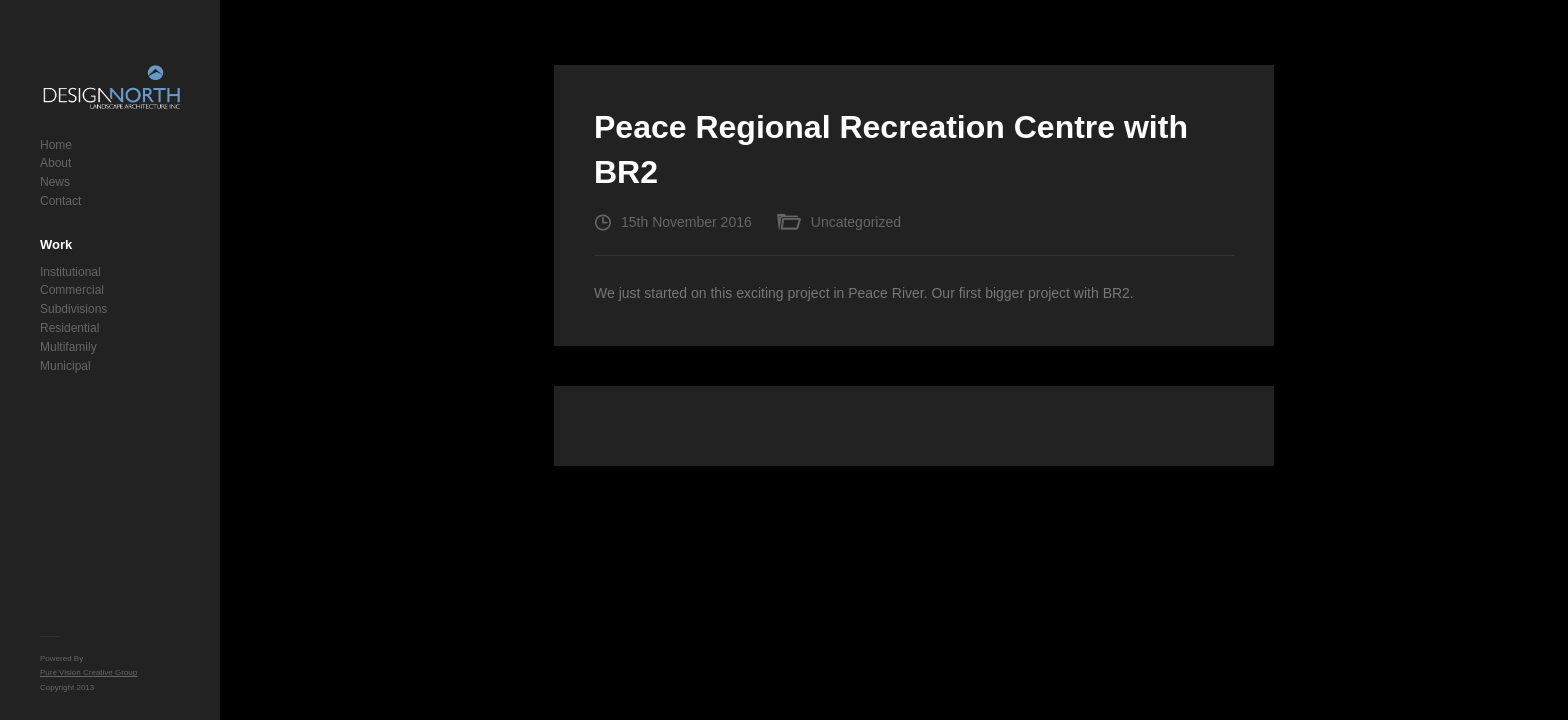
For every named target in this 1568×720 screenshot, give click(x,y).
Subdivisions (73, 309)
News (55, 182)
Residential (69, 328)
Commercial (72, 290)
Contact (60, 201)
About (55, 163)
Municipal (65, 366)
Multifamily (68, 347)
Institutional (70, 272)
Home (56, 145)
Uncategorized (856, 222)
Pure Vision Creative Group (88, 672)
